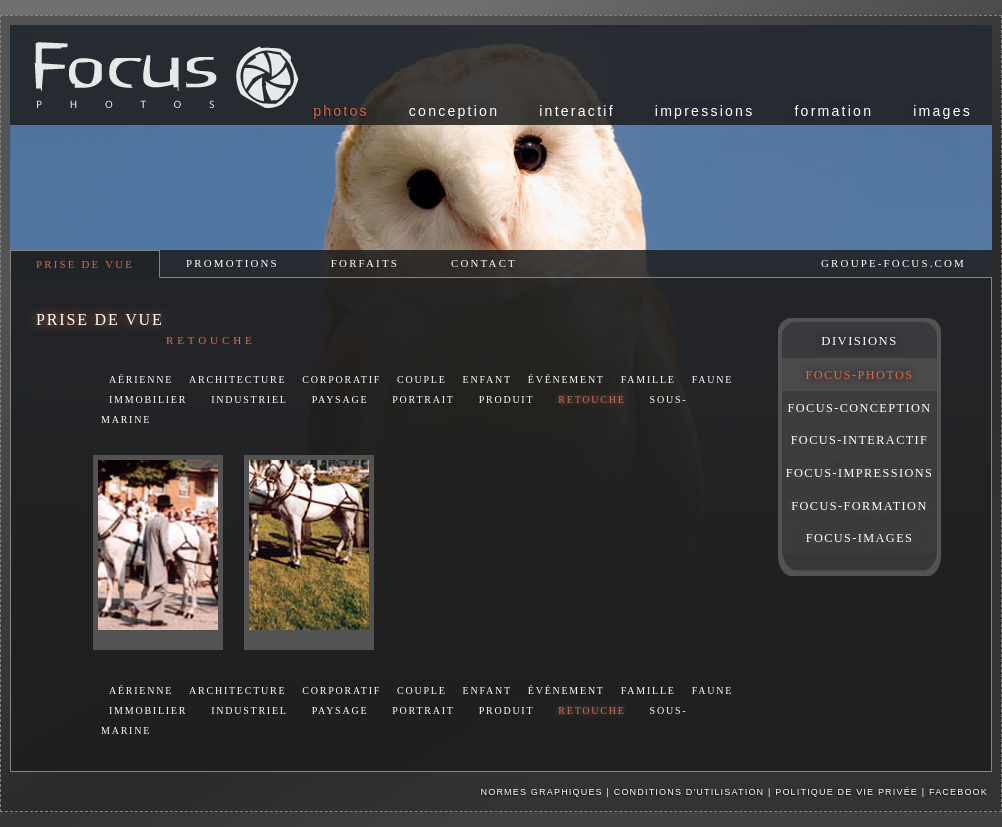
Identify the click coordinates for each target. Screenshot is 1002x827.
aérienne (141, 379)
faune (712, 379)
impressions (705, 111)
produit (507, 399)
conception (454, 111)
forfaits (365, 263)
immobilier (148, 399)
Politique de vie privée (848, 792)
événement (566, 379)
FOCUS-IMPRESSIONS (859, 473)
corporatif (341, 379)
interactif (577, 111)
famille (648, 379)
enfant (487, 379)
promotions (232, 263)
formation (833, 111)
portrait (423, 399)
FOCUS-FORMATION (859, 506)
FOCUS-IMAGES (860, 538)
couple (421, 379)
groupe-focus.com (893, 263)
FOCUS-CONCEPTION (860, 408)
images (942, 111)
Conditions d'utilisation (689, 792)
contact (484, 263)
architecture (237, 379)
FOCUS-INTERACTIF (860, 440)
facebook (958, 792)
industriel (249, 399)
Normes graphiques (542, 792)
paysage (340, 399)
